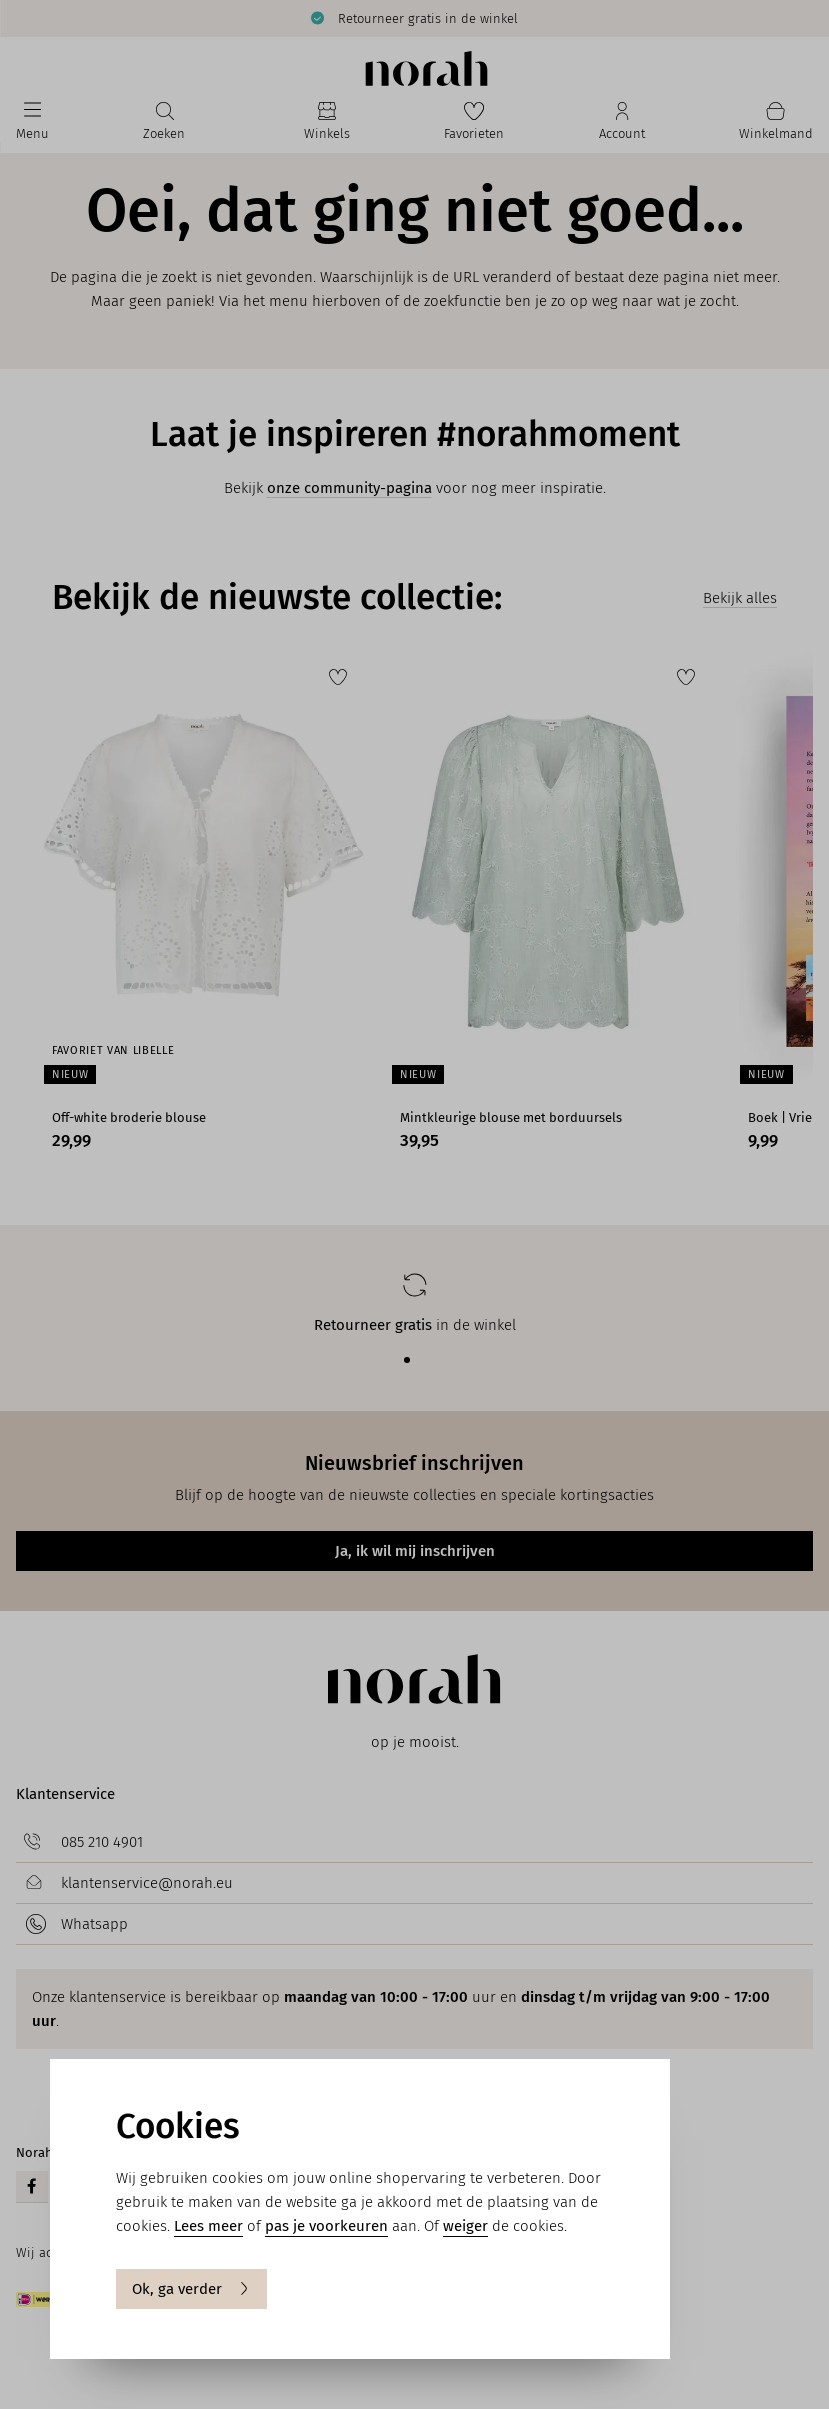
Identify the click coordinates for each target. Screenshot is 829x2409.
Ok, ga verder (191, 2289)
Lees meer (208, 2226)
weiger (465, 2226)
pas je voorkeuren (326, 2226)
